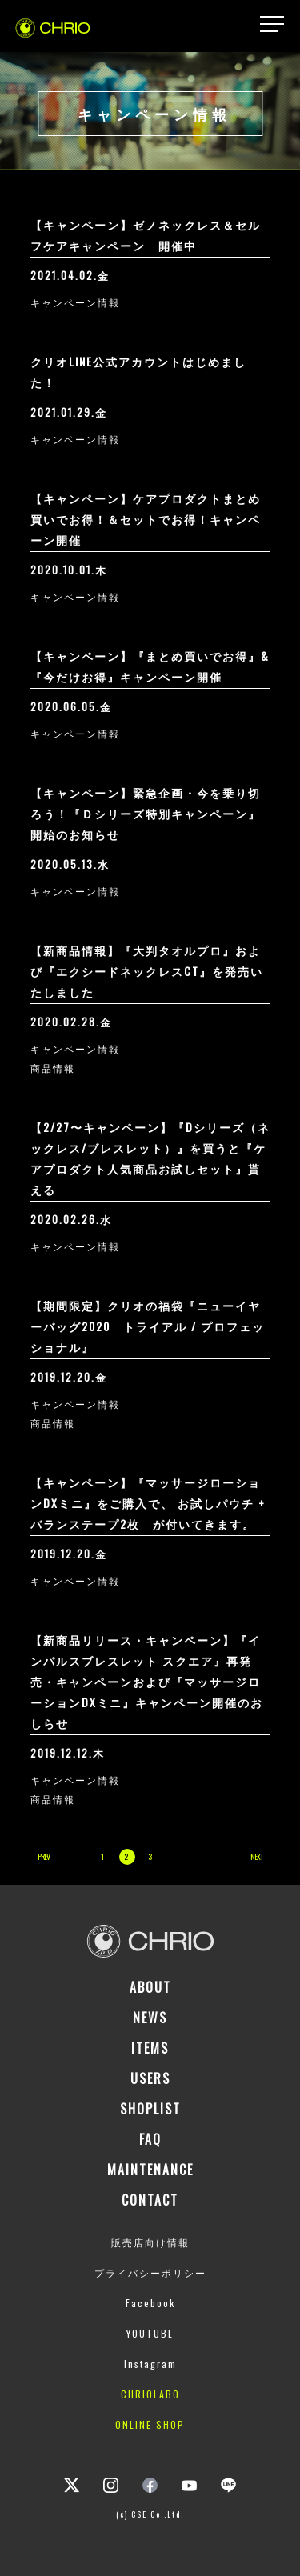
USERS (150, 2078)
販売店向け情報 (150, 2242)
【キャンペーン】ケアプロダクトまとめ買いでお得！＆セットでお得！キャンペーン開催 (145, 519)
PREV (44, 1856)
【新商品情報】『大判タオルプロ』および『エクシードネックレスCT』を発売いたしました (146, 971)
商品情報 (52, 1067)
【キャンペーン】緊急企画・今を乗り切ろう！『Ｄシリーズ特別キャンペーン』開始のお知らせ (145, 813)
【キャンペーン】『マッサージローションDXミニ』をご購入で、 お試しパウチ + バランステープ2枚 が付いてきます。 (148, 1503)
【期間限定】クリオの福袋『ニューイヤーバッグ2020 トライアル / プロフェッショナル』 (147, 1326)
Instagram (150, 2363)
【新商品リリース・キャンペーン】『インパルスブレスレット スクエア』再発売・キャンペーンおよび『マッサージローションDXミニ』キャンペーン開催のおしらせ (146, 1681)
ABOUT (150, 1987)
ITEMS (150, 2048)
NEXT (256, 1856)
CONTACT (150, 2200)
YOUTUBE (150, 2333)
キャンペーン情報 (75, 302)
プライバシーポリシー (150, 2272)
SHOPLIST (150, 2108)
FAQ (150, 2139)
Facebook (150, 2303)
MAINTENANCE (150, 2169)
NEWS (150, 2017)
